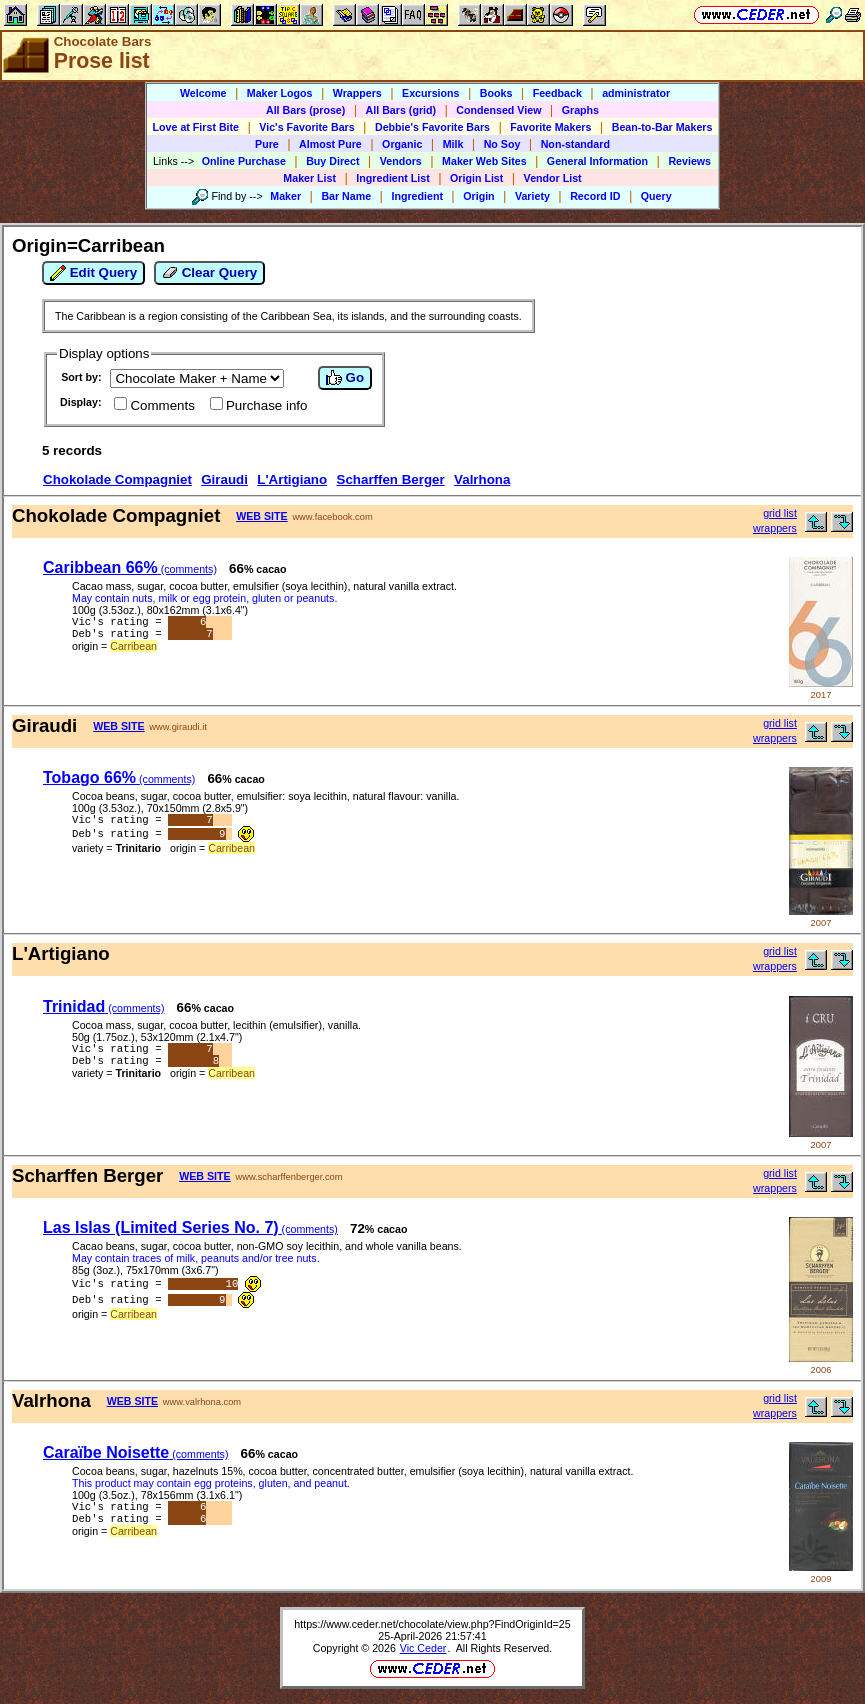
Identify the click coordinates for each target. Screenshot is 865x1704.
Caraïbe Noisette (135, 1452)
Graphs (580, 110)
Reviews (689, 161)
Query (656, 196)
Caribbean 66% (130, 567)
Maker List (309, 178)
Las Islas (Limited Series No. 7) (190, 1227)
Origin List (476, 178)
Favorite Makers (550, 127)
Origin (478, 196)
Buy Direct (332, 161)
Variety (532, 196)
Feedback (557, 93)
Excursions (430, 93)
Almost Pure (330, 144)
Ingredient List (392, 178)
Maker (285, 196)
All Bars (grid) (401, 110)
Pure (267, 144)
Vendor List (553, 178)
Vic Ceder (423, 1648)
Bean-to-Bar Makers (662, 127)
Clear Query (209, 273)
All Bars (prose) (305, 110)
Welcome (203, 93)
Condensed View (498, 110)
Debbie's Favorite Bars (432, 127)
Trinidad (103, 1006)
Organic (402, 144)
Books (496, 93)
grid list (780, 513)
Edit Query (93, 273)
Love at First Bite (196, 127)
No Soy (502, 144)
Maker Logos (280, 93)
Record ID (595, 196)
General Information (597, 161)
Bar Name (346, 196)
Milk (453, 144)
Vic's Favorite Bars (306, 127)
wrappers (775, 528)
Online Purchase (244, 161)
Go (345, 378)
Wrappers (357, 93)
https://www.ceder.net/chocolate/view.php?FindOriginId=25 (432, 1624)
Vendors (401, 161)
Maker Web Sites (484, 161)
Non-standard (575, 144)
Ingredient (417, 196)
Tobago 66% (119, 777)
